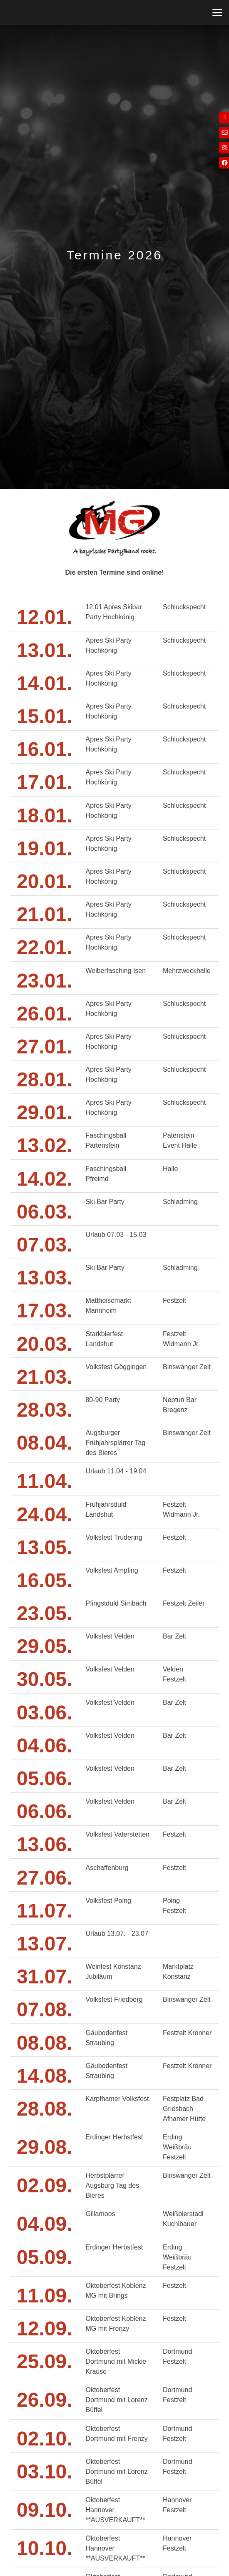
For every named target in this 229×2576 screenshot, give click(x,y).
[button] (217, 13)
